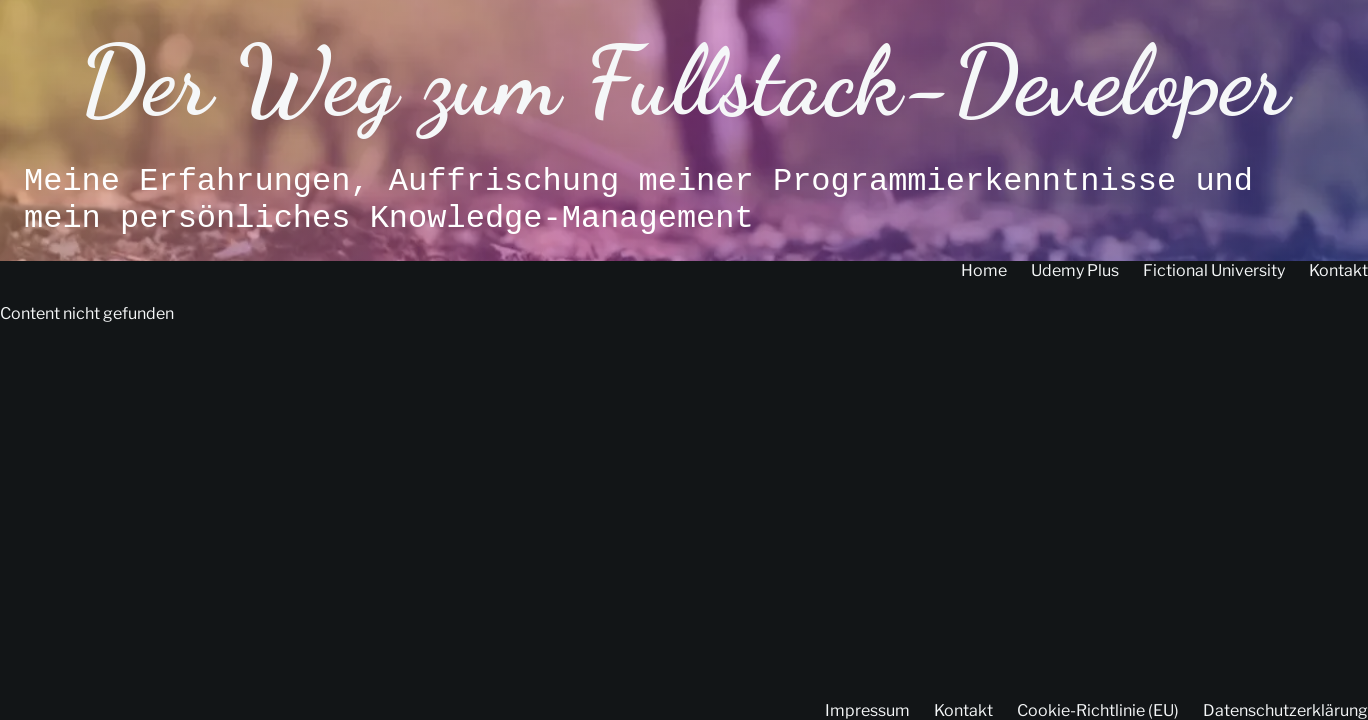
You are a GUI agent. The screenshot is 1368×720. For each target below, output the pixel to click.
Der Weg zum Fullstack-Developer (683, 81)
